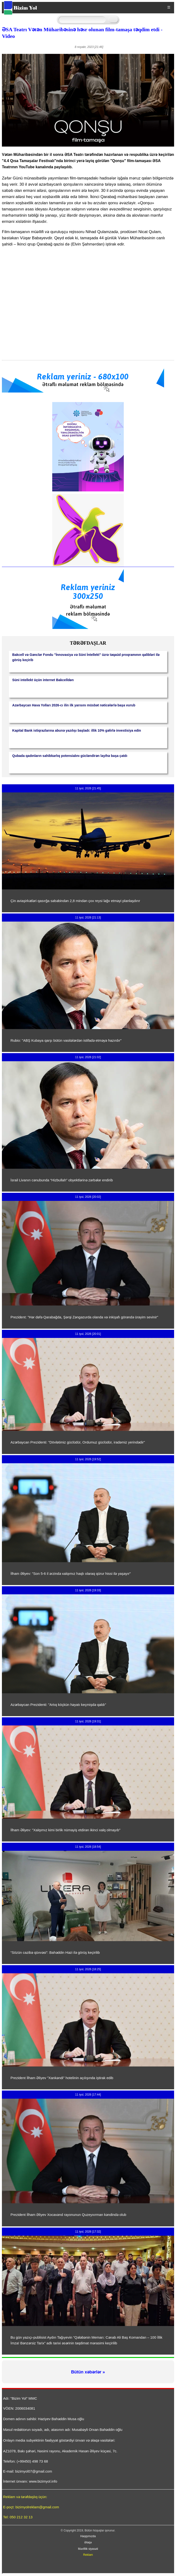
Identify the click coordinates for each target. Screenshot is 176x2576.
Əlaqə (88, 2542)
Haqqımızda (88, 2536)
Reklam (88, 2554)
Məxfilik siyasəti (88, 2548)
